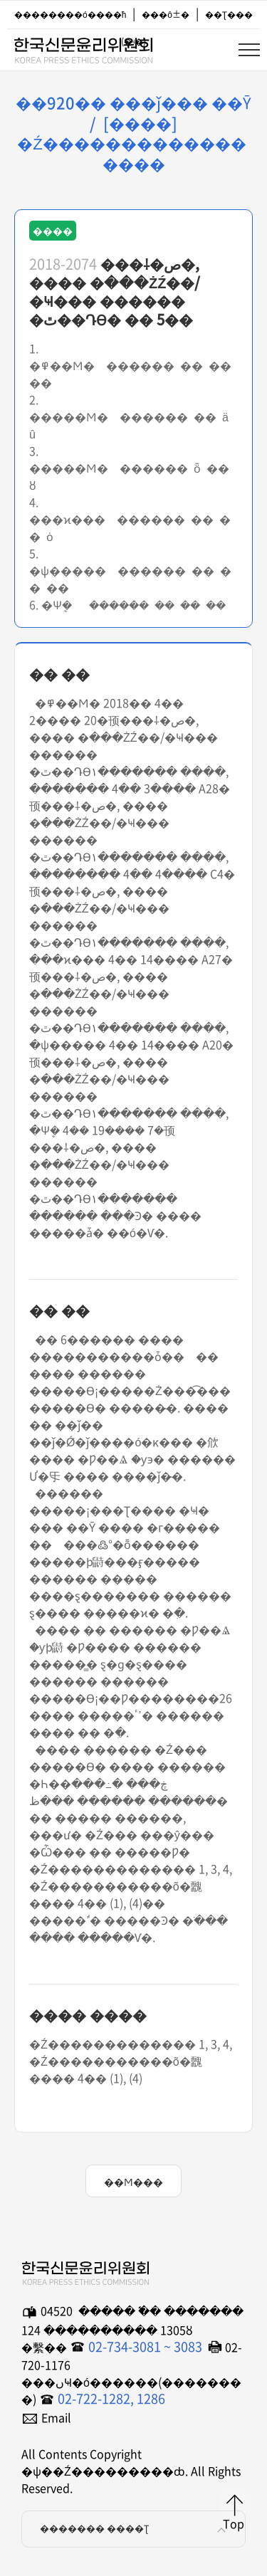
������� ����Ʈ (135, 2529)
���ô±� (165, 14)
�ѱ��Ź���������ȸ (82, 47)
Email (56, 2417)
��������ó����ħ (70, 14)
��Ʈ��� (229, 14)
